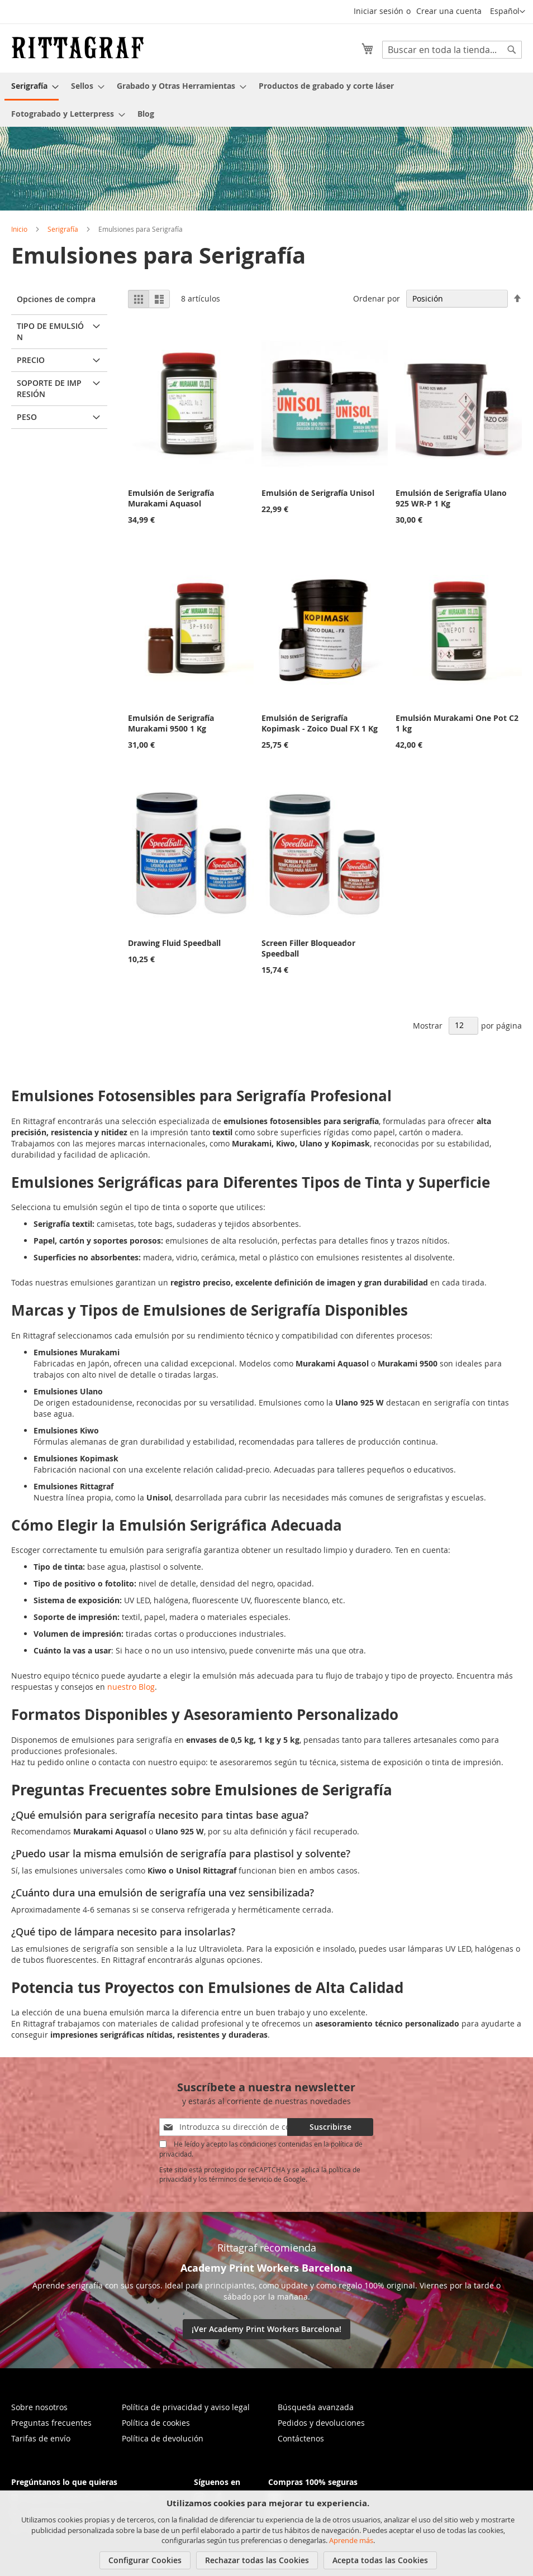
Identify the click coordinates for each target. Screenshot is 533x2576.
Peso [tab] (27, 417)
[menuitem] (31, 87)
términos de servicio (240, 2178)
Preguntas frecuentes (51, 2422)
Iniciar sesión (378, 11)
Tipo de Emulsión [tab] (50, 331)
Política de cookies (156, 2422)
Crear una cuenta (449, 11)
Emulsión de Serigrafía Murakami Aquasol (171, 498)
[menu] (266, 100)
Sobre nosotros (39, 2407)
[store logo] (77, 47)
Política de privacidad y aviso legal (186, 2407)
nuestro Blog (131, 1686)
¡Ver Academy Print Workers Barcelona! (266, 2329)
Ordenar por (376, 298)
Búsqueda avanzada (316, 2407)
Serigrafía (62, 228)
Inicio (19, 228)
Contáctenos (301, 2438)
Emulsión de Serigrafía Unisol (317, 493)
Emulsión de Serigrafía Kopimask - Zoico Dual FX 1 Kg (319, 723)
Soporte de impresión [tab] (49, 388)
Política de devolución (162, 2438)
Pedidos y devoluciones (321, 2422)
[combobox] (452, 50)
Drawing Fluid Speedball (174, 943)
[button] (507, 12)
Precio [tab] (31, 360)
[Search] (511, 50)
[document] (268, 2533)
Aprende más (351, 2540)
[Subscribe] (330, 2127)
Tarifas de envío (40, 2438)
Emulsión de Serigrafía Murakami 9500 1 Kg (171, 723)
